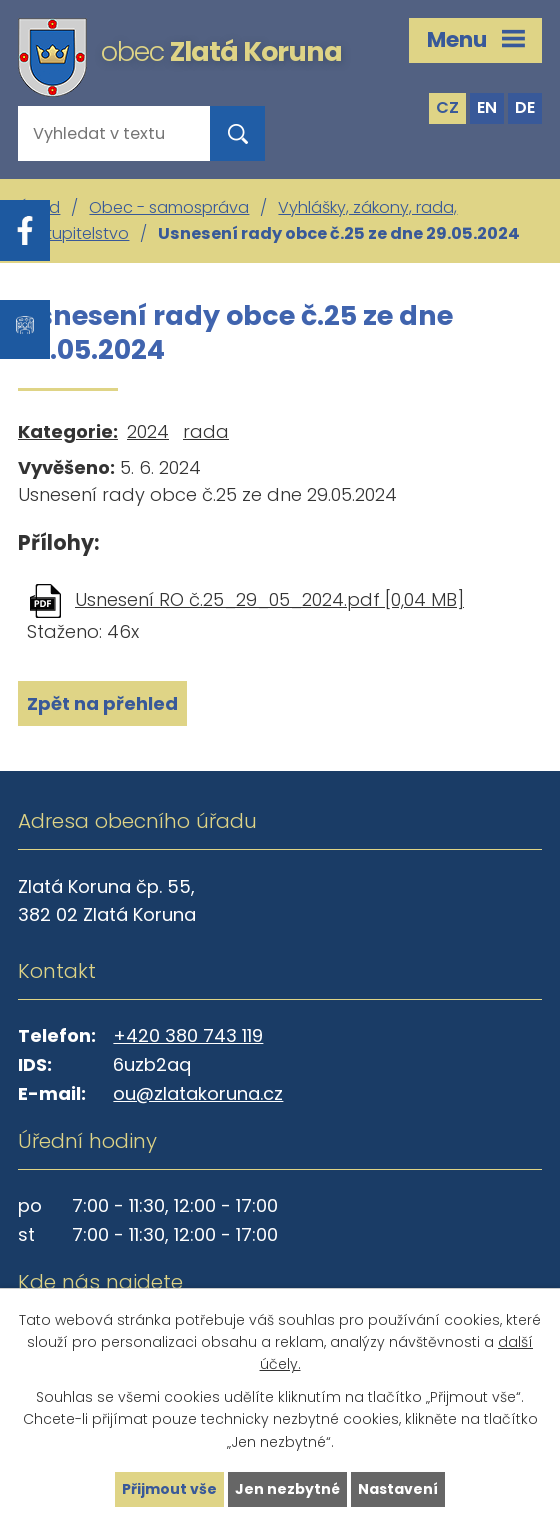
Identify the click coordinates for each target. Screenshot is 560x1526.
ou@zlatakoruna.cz (198, 1093)
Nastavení (398, 1489)
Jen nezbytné (287, 1489)
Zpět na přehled (102, 703)
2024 (148, 431)
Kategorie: (68, 431)
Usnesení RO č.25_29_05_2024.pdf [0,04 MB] (269, 599)
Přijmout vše (169, 1489)
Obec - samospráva (169, 207)
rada (206, 431)
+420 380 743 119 (188, 1035)
